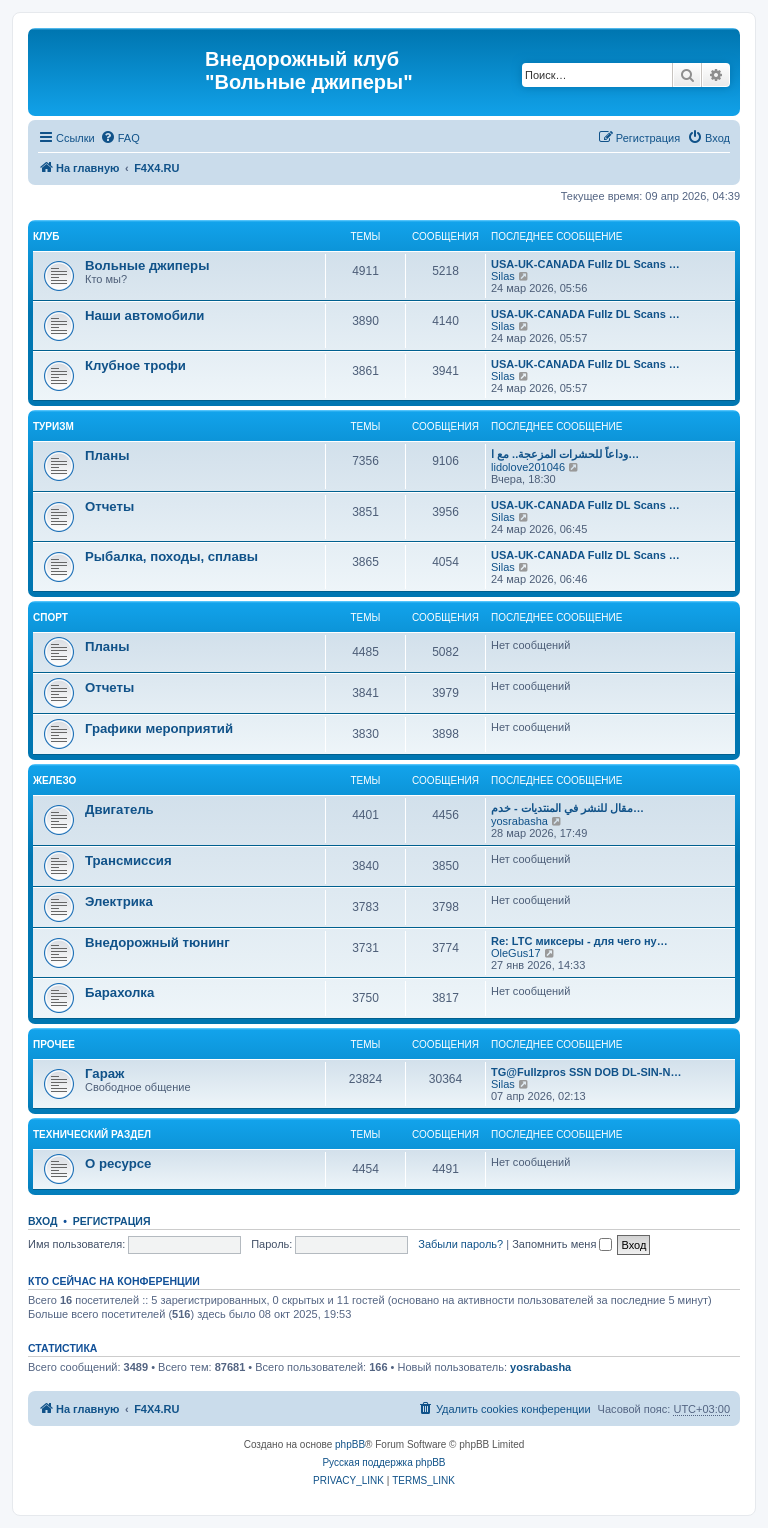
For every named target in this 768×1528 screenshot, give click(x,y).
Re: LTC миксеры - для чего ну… (579, 941)
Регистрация (112, 1221)
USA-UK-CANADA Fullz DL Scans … (585, 264)
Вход (42, 1221)
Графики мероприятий (159, 728)
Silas (503, 276)
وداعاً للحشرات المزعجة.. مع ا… (565, 454)
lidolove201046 (528, 467)
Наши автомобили (144, 315)
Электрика (119, 901)
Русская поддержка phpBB (383, 1462)
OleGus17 (516, 953)
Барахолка (119, 992)
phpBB (350, 1444)
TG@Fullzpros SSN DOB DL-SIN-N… (586, 1072)
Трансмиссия (128, 860)
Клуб (46, 236)
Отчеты (109, 506)
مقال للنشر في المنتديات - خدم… (567, 808)
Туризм (53, 426)
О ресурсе (118, 1163)
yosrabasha (519, 821)
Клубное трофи (135, 365)
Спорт (50, 617)
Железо (54, 780)
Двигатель (119, 809)
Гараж (104, 1073)
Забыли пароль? (460, 1244)
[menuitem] (120, 138)
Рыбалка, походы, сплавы (171, 556)
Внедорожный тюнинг (157, 942)
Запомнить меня (562, 1244)
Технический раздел (92, 1134)
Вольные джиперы (147, 265)
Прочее (54, 1044)
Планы (107, 455)
